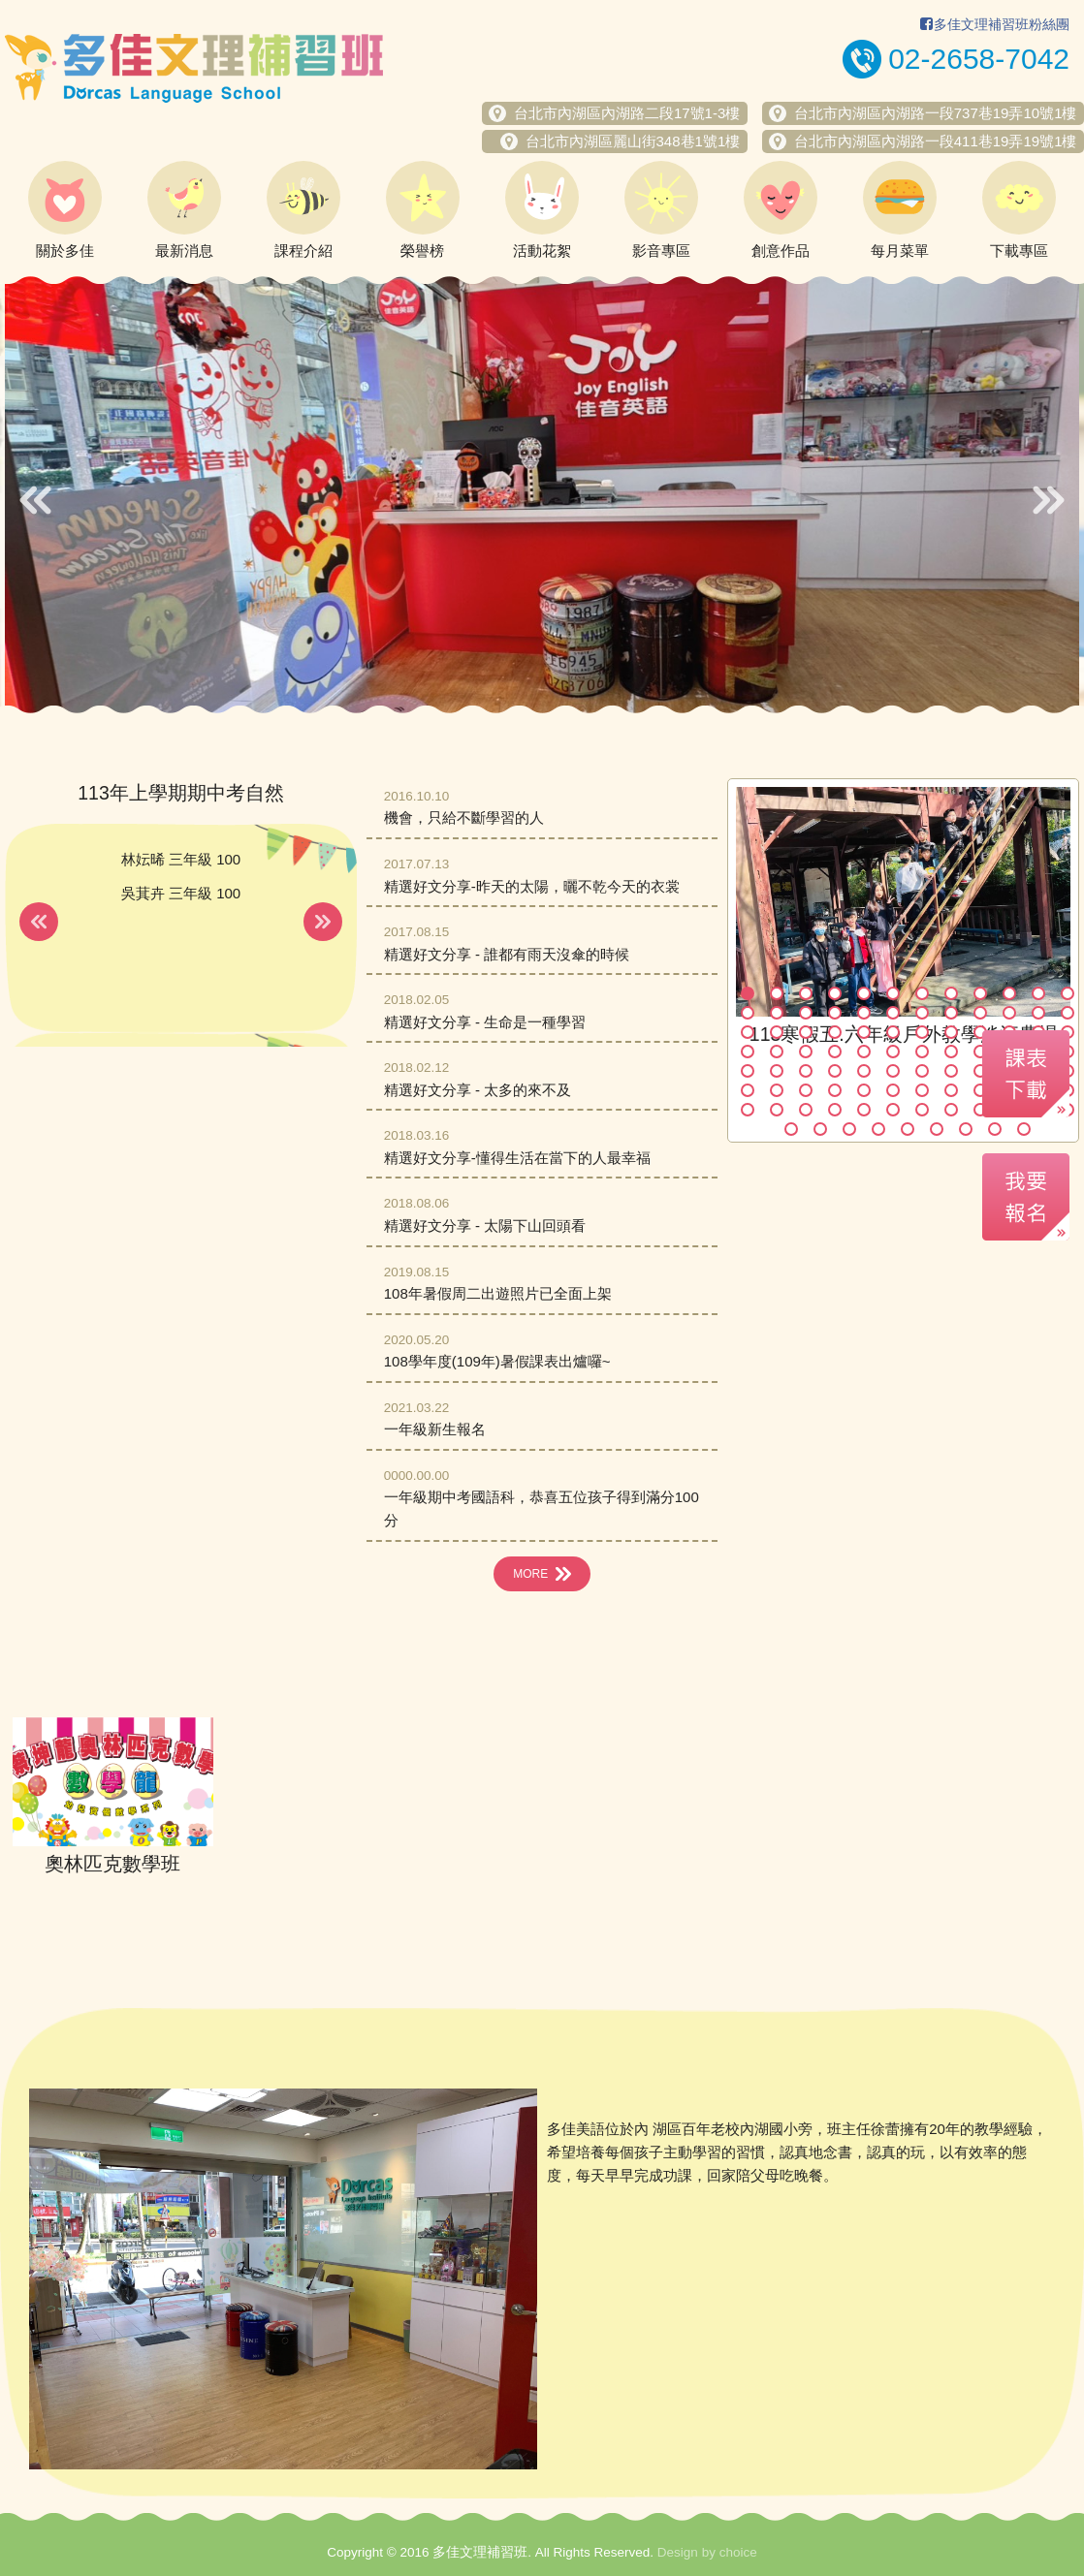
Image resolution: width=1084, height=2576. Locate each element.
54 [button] (893, 1071)
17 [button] (864, 1013)
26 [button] (776, 1032)
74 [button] (776, 1109)
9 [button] (980, 993)
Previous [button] (35, 500)
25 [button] (747, 1032)
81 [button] (980, 1109)
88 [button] (878, 1129)
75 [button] (806, 1109)
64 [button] (835, 1090)
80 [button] (951, 1109)
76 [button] (835, 1109)
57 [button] (980, 1071)
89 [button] (907, 1129)
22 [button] (1009, 1013)
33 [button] (980, 1032)
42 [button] (893, 1051)
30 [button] (893, 1032)
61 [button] (747, 1090)
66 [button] (893, 1090)
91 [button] (965, 1129)
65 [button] (864, 1090)
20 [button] (951, 1013)
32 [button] (951, 1032)
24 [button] (1067, 1013)
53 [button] (864, 1071)
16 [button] (835, 1013)
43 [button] (922, 1051)
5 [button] (864, 993)
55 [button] (922, 1071)
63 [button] (806, 1090)
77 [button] (864, 1109)
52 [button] (835, 1071)
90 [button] (936, 1129)
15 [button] (806, 1013)
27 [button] (806, 1032)
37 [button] (747, 1051)
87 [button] (849, 1129)
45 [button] (980, 1051)
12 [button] (1067, 993)
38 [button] (776, 1051)
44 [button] (951, 1051)
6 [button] (893, 993)
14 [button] (776, 1013)
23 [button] (1038, 1013)
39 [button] (806, 1051)
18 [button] (893, 1013)
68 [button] (951, 1090)
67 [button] (922, 1090)
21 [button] (980, 1013)
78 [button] (893, 1109)
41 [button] (864, 1051)
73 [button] (747, 1109)
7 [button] (922, 993)
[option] (542, 494)
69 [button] (980, 1090)
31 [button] (922, 1032)
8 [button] (951, 993)
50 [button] (776, 1071)
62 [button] (776, 1090)
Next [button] (1049, 500)
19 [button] (922, 1013)
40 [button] (835, 1051)
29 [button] (864, 1032)
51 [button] (806, 1071)
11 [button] (1038, 993)
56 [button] (951, 1071)
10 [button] (1009, 993)
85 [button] (791, 1129)
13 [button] (747, 1013)
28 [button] (835, 1032)
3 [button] (806, 993)
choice (738, 2552)
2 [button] (776, 993)
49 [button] (747, 1071)
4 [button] (835, 993)
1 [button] (747, 993)
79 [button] (922, 1109)
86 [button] (820, 1129)
